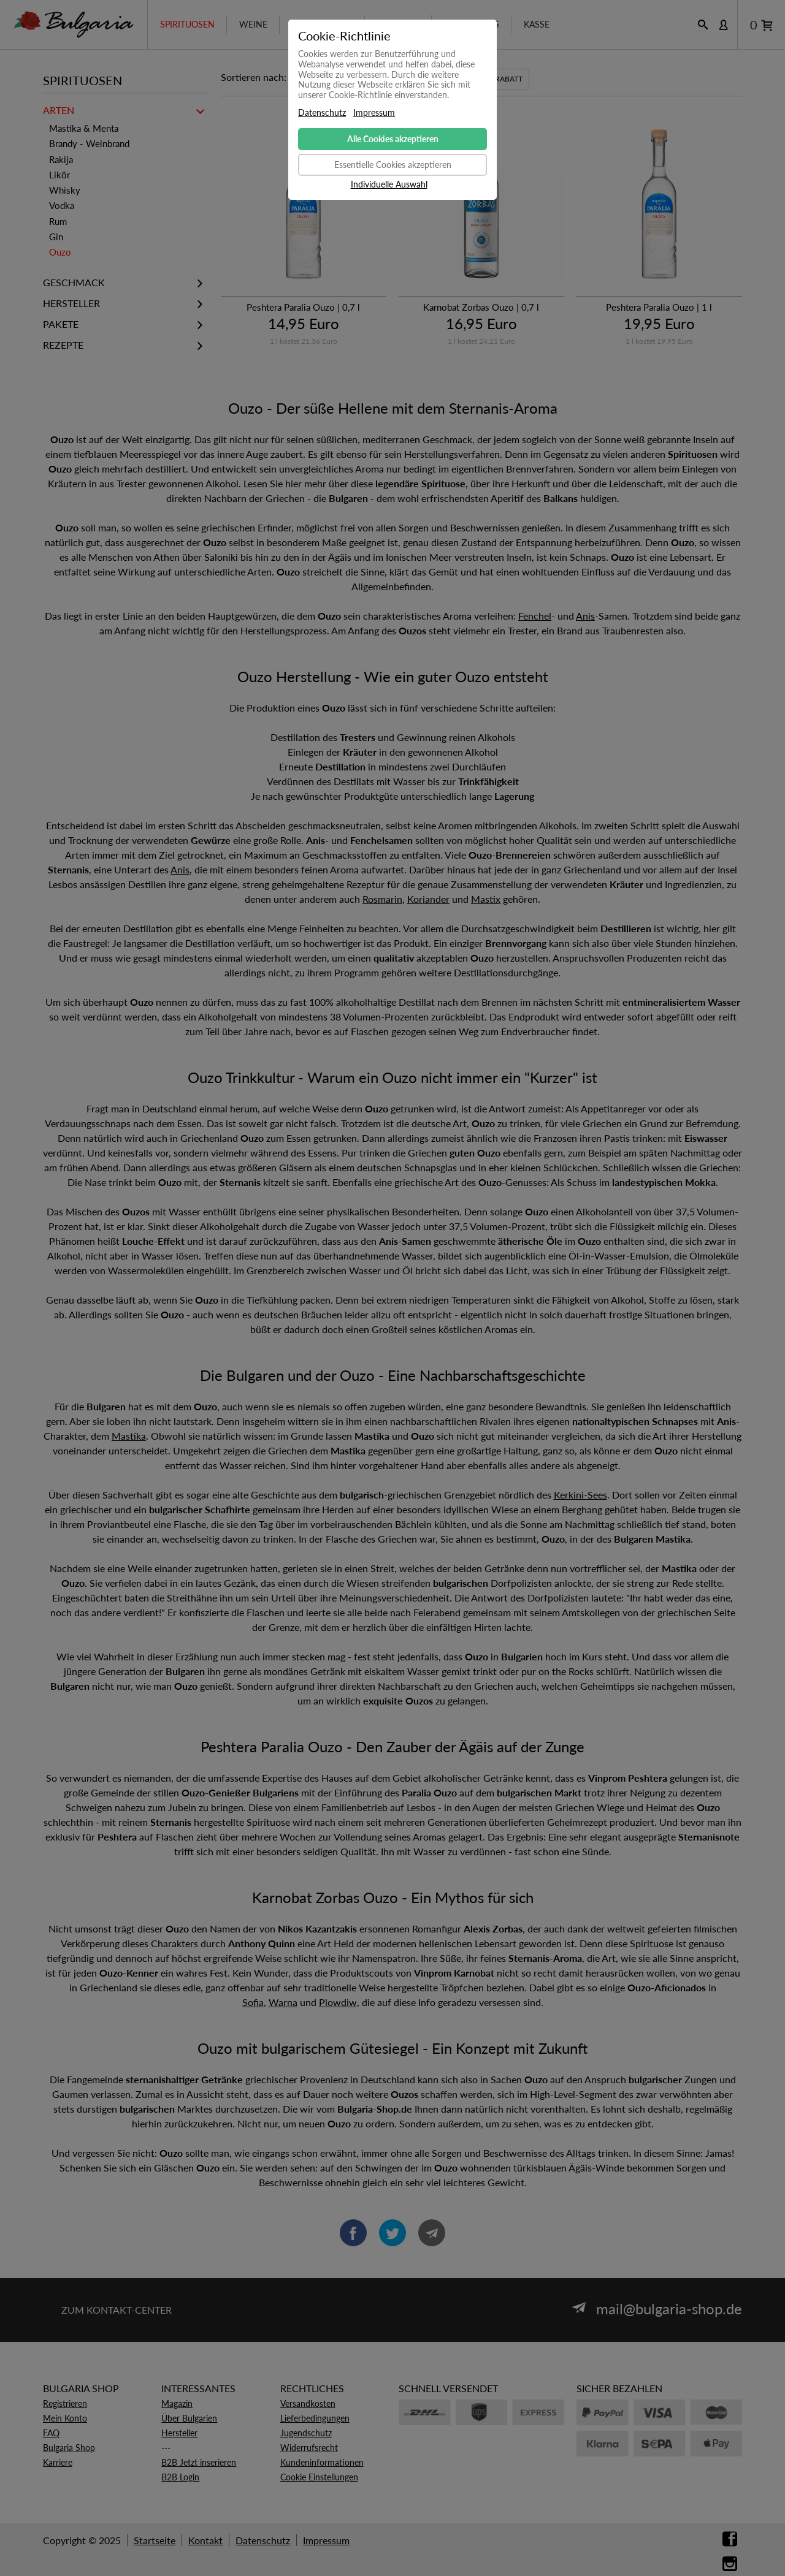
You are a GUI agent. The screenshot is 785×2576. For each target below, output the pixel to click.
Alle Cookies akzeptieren (392, 139)
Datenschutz (322, 113)
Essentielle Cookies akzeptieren (392, 164)
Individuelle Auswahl (389, 184)
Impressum (374, 113)
